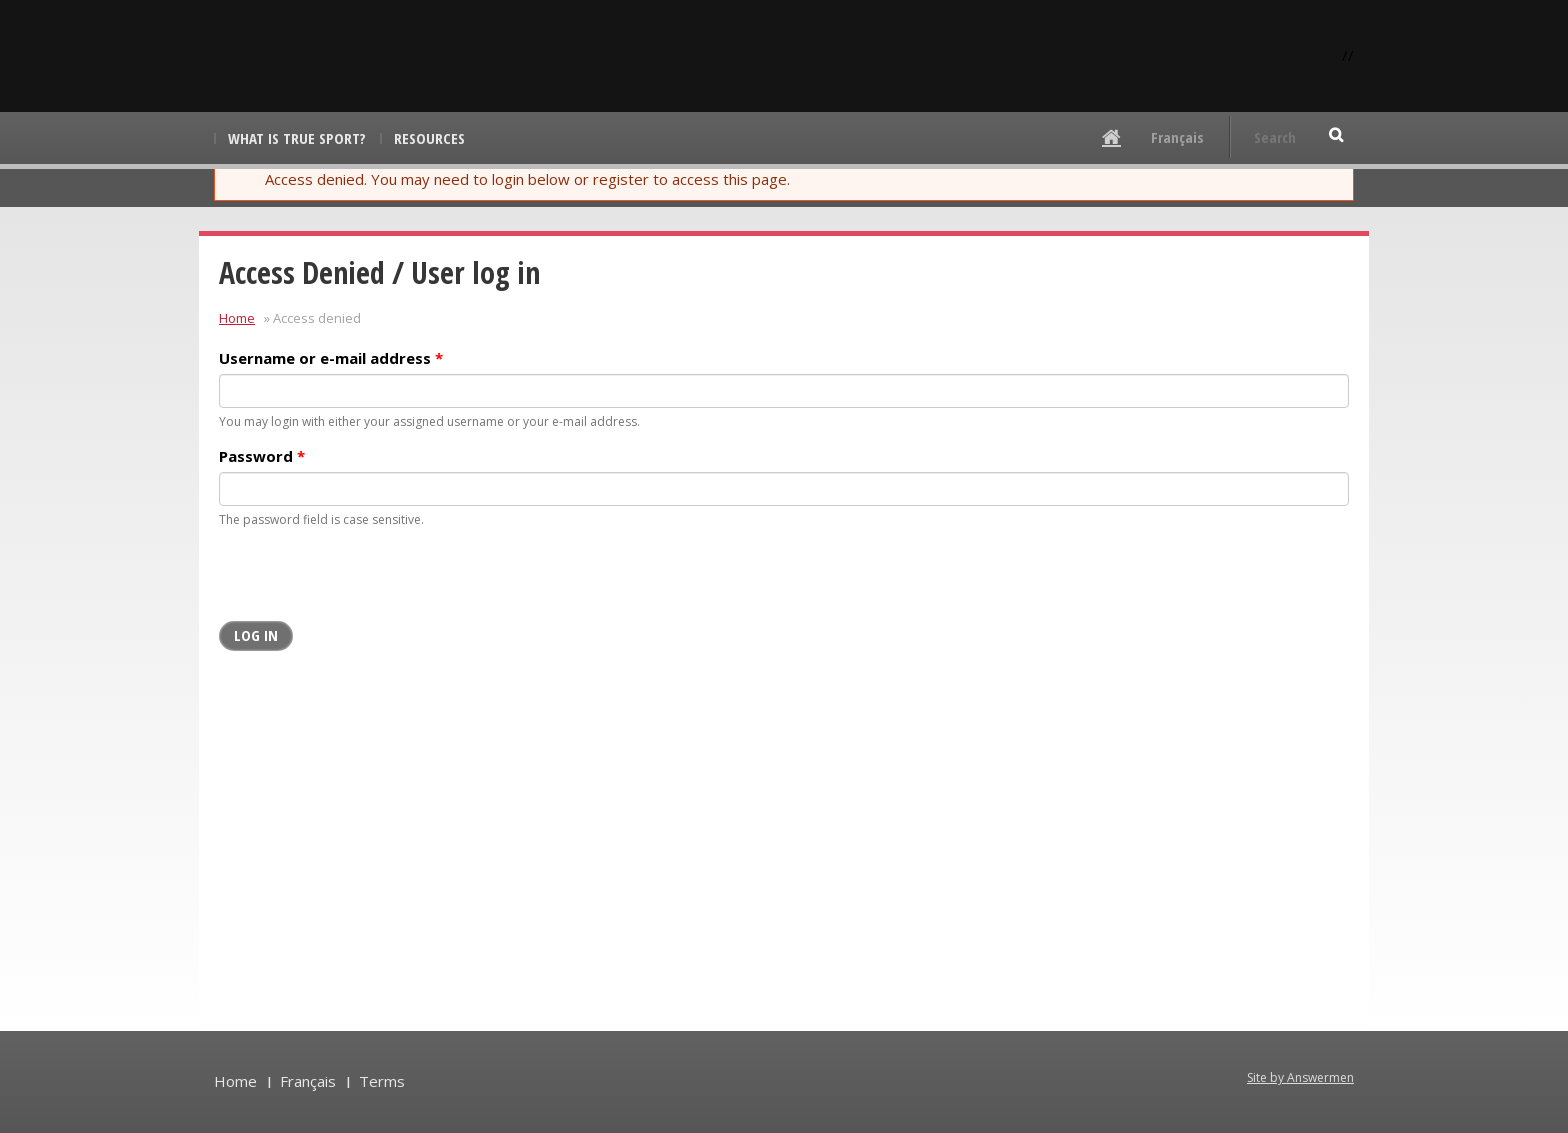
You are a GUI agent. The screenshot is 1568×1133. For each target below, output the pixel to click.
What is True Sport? (297, 138)
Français (1177, 137)
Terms (382, 1081)
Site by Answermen (1300, 1077)
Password (262, 456)
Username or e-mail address (331, 358)
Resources (429, 138)
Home (237, 318)
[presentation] (371, 582)
